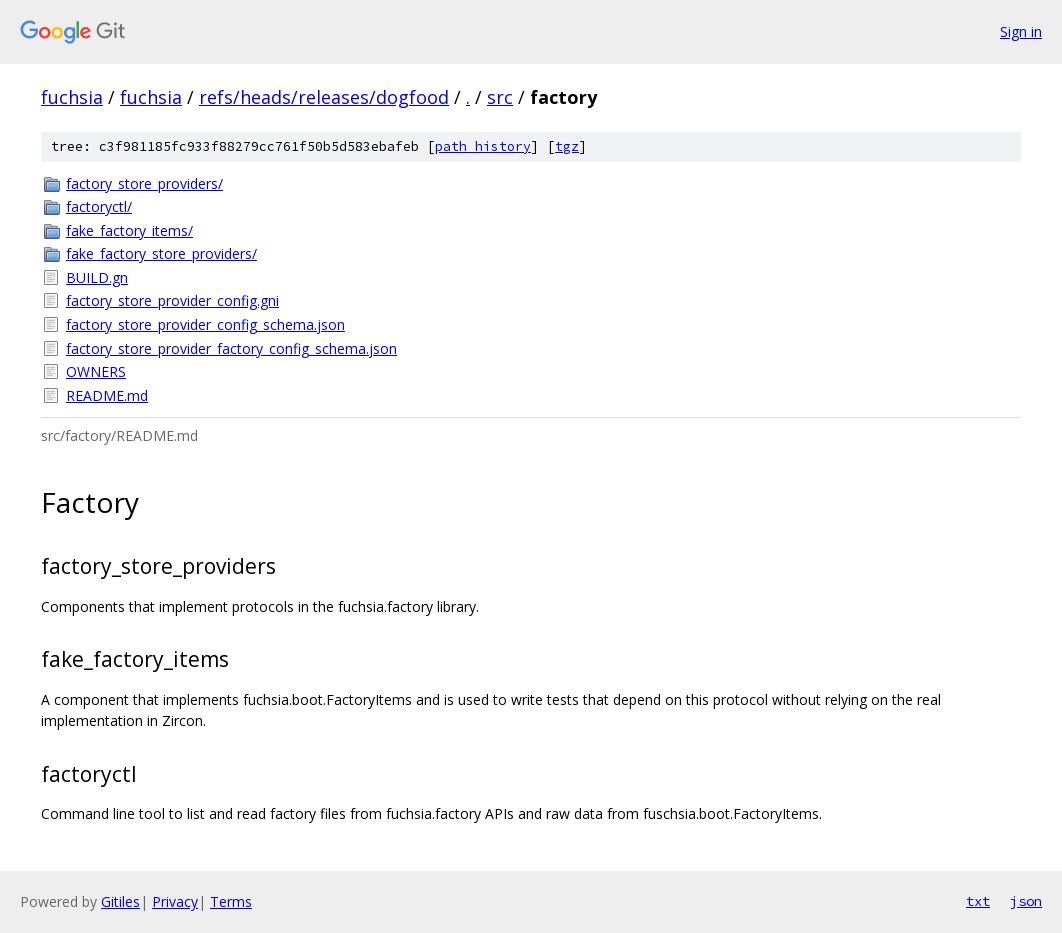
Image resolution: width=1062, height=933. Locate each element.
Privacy (175, 901)
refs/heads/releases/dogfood (324, 97)
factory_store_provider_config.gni (172, 300)
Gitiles (120, 901)
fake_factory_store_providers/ (161, 253)
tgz (567, 146)
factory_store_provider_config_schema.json (205, 324)
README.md (107, 395)
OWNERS (96, 371)
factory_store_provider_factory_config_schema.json (231, 348)
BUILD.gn (97, 277)
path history (483, 146)
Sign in (1021, 31)
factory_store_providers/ (144, 183)
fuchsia (72, 97)
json (1026, 901)
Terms (231, 901)
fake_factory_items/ (129, 230)
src (500, 97)
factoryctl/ (99, 206)
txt (978, 901)
